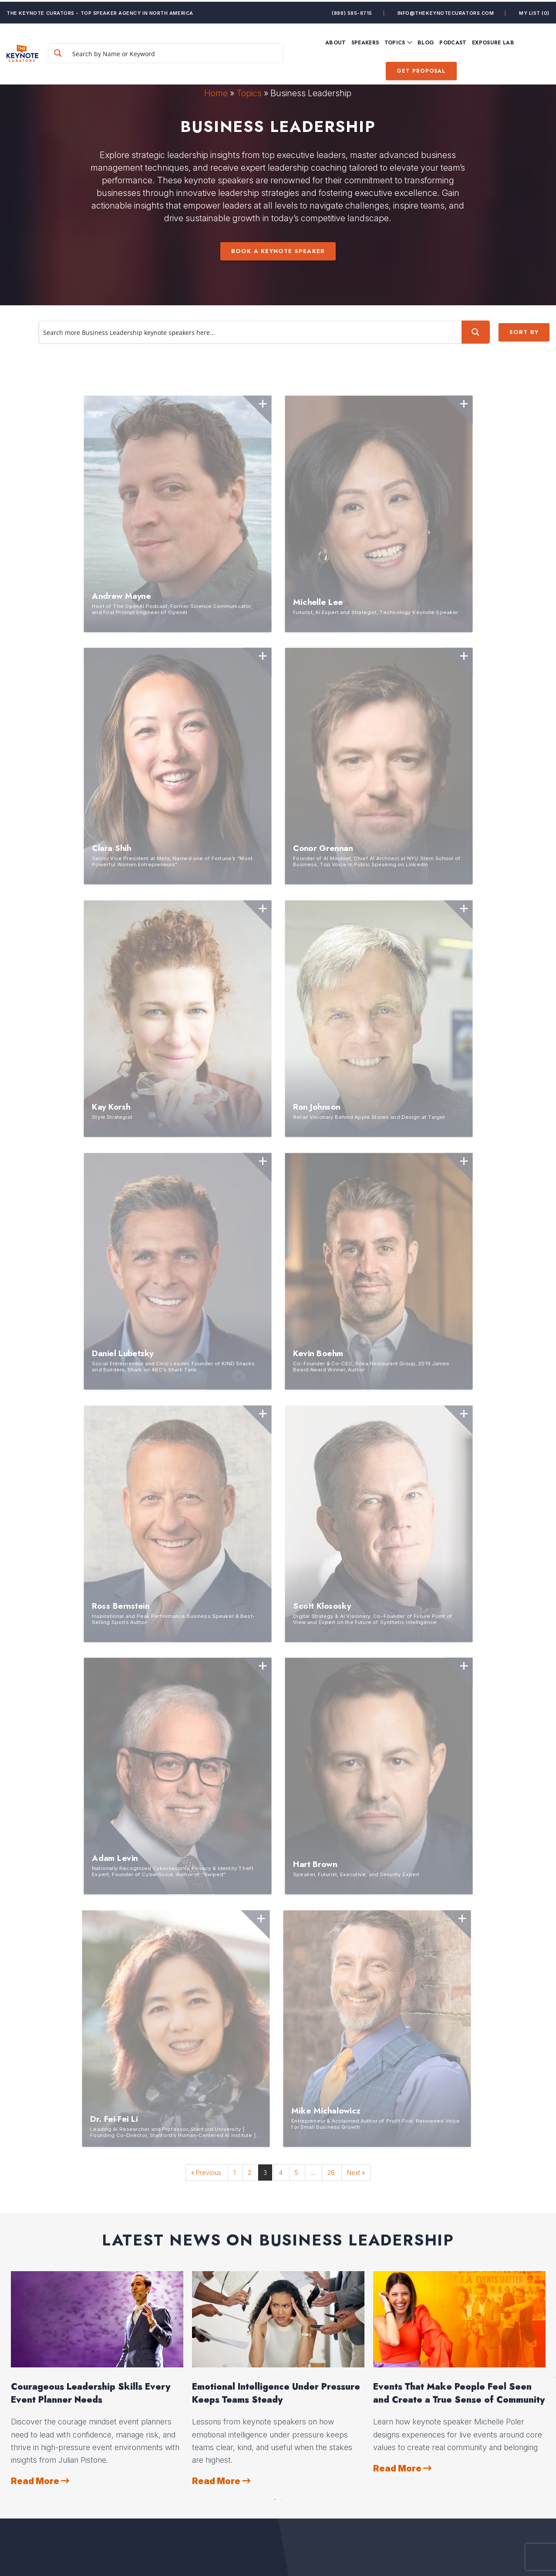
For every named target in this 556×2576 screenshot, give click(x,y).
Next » (356, 1541)
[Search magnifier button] (82, 51)
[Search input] (186, 51)
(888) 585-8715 (352, 11)
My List (534, 11)
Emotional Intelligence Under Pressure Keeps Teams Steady (276, 1762)
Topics (249, 93)
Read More (40, 1850)
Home (216, 93)
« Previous (206, 1541)
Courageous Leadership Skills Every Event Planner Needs (90, 1762)
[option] (97, 1748)
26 (331, 1541)
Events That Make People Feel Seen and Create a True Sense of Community (459, 1762)
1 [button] (275, 1866)
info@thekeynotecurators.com (446, 11)
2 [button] (281, 1866)
